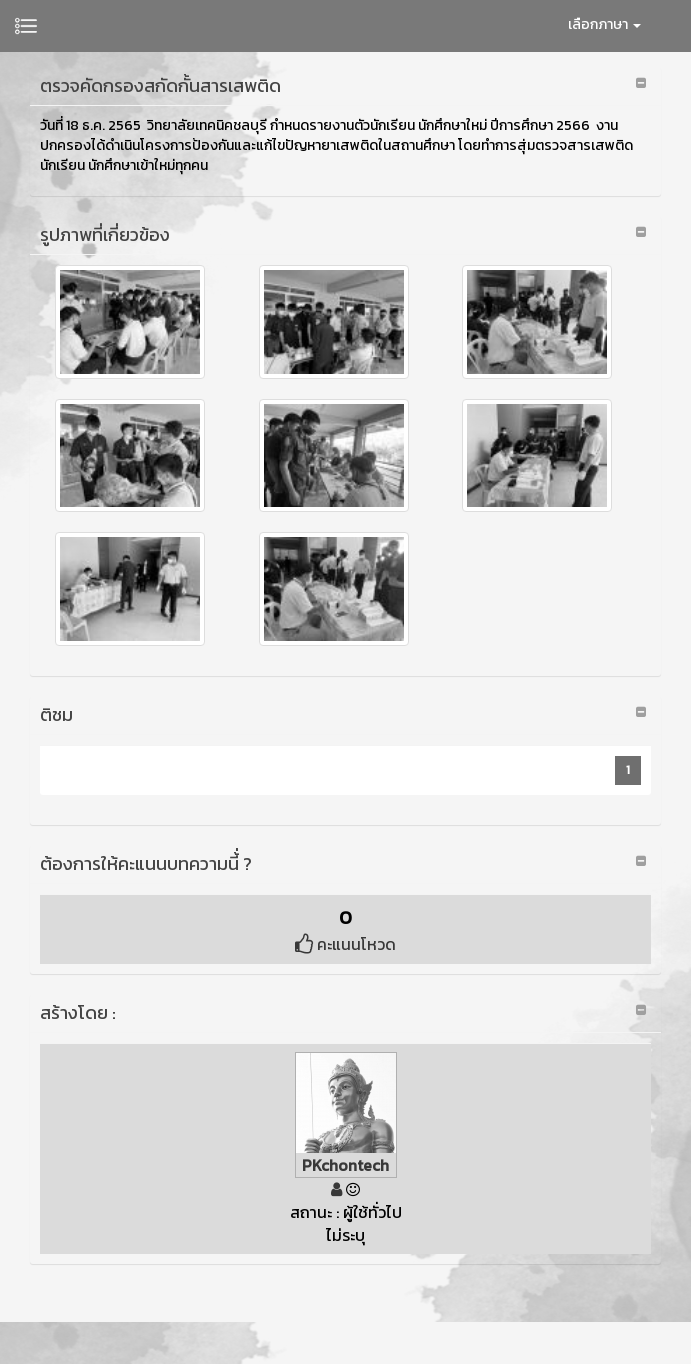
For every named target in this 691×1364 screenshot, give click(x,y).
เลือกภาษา (604, 24)
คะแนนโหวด (345, 944)
